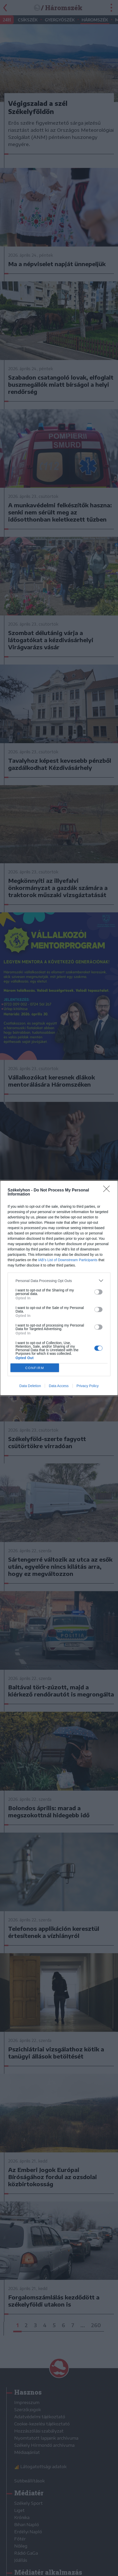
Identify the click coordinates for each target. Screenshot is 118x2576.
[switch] (98, 1291)
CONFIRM (34, 1368)
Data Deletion (30, 1386)
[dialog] (59, 1288)
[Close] (108, 1190)
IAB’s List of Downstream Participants (67, 1260)
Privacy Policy (88, 1386)
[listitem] (59, 1280)
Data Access (59, 1386)
